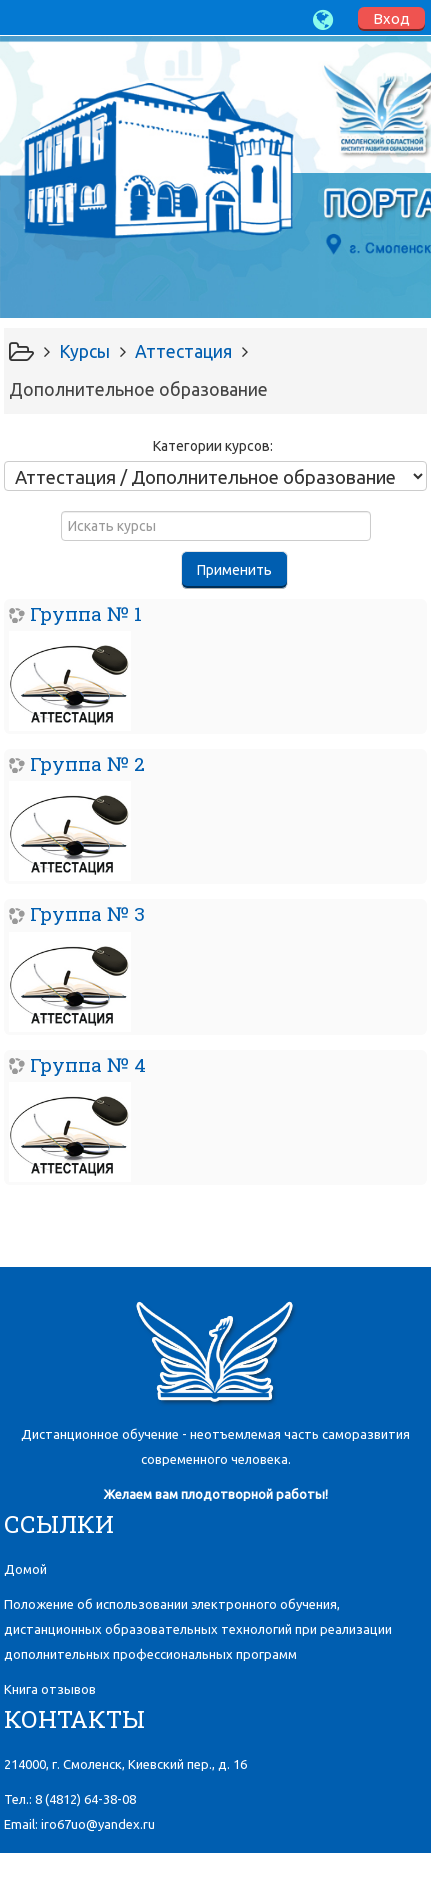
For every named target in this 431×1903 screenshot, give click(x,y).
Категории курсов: (213, 446)
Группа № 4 (88, 1064)
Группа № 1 (86, 613)
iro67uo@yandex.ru (98, 1824)
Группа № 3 (87, 913)
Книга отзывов (50, 1689)
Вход (391, 18)
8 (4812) (85, 1799)
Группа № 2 (87, 763)
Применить (234, 570)
